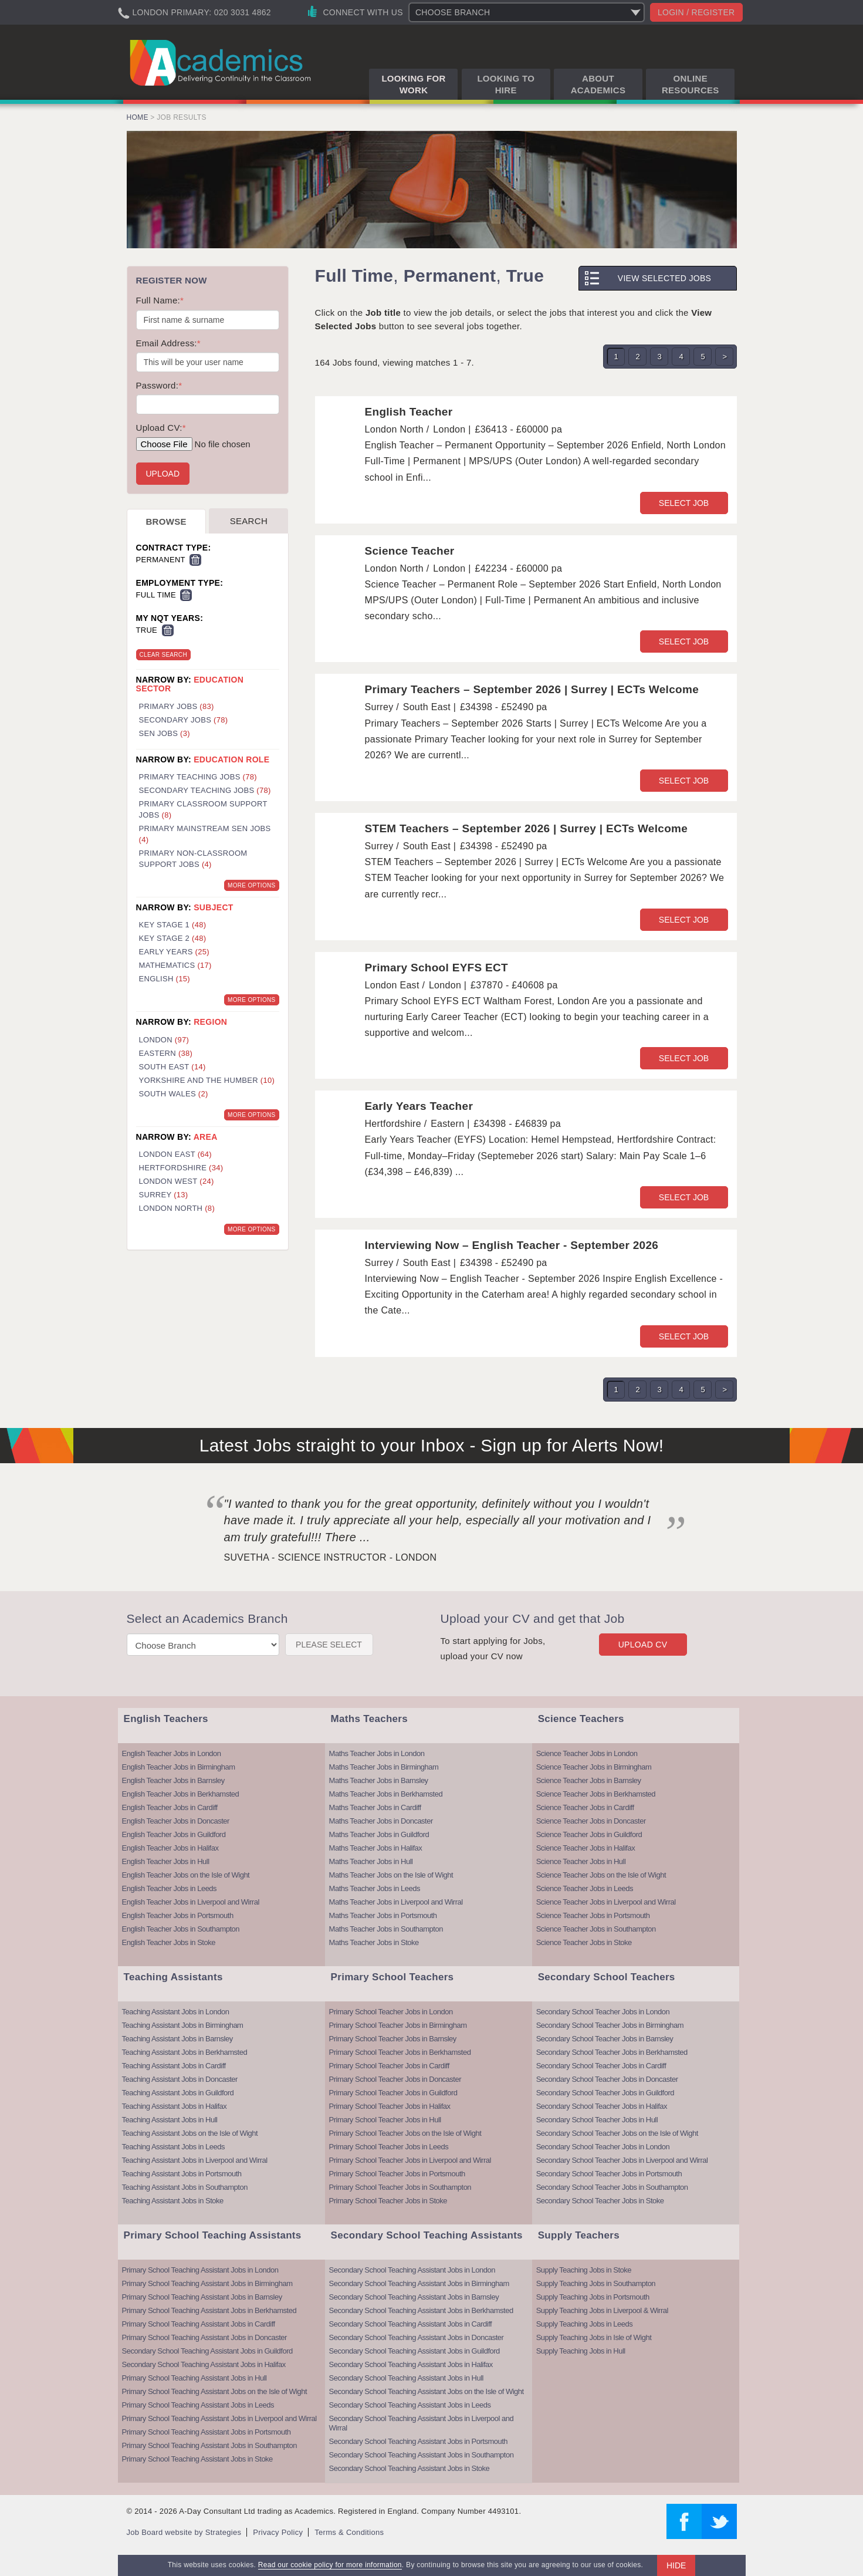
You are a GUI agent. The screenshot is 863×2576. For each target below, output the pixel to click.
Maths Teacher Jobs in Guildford (379, 1834)
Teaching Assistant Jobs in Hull (170, 2119)
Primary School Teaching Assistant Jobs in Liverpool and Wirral (219, 2418)
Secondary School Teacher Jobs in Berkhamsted (612, 2052)
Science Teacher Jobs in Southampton (596, 1929)
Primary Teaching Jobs (198, 776)
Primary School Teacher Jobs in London (391, 2011)
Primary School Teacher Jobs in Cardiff (389, 2065)
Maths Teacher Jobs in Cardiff (375, 1807)
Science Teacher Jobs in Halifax (585, 1848)
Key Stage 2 (173, 938)
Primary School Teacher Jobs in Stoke (388, 2200)
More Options (251, 885)
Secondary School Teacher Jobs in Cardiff (601, 2065)
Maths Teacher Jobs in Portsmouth (383, 1915)
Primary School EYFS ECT (436, 967)
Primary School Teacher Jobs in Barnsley (392, 2038)
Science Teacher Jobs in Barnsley (588, 1780)
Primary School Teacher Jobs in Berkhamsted (400, 2052)
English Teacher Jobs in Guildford (174, 1834)
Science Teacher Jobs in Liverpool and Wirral (606, 1902)
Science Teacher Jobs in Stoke (584, 1942)
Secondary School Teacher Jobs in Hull (597, 2119)
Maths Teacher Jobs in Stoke (374, 1942)
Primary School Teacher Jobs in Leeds (389, 2146)
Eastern (166, 1053)
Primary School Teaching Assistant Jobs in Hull (194, 2378)
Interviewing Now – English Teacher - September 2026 (512, 1245)
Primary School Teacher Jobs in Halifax (390, 2106)
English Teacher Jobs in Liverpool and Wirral (190, 1902)
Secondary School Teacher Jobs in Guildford (605, 2092)
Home (137, 117)
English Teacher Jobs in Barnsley (173, 1780)
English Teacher (409, 412)
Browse (165, 521)
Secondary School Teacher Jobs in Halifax (601, 2106)
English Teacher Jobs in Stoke (168, 1942)
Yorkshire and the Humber (207, 1080)
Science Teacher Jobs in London (587, 1753)
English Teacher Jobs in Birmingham (178, 1767)
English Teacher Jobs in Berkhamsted (180, 1794)
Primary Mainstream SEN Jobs (205, 834)
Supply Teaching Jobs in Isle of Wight (594, 2337)
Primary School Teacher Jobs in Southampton (400, 2187)
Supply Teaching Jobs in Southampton (595, 2283)
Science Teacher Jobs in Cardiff (585, 1807)
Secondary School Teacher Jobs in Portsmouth (609, 2173)
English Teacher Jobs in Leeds (169, 1888)
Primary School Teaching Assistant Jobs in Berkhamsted (209, 2310)
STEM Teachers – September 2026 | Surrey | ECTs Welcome (526, 828)
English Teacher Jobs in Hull (165, 1861)
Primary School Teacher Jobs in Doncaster (395, 2079)
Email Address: (168, 343)
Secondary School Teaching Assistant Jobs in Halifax (204, 2364)
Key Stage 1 (173, 924)
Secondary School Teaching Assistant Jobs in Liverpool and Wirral (421, 2423)
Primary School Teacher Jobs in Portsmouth (397, 2173)
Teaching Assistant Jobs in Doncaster (180, 2079)
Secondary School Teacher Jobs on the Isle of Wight (617, 2133)
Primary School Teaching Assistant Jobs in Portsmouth (206, 2432)
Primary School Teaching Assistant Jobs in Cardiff (198, 2324)
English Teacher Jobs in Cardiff (170, 1807)
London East (175, 1154)
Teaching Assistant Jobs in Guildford (178, 2092)
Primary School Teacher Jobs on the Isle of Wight (405, 2133)
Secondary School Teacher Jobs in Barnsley (605, 2038)
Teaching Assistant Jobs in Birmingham (182, 2025)
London (164, 1039)
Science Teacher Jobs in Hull (581, 1861)
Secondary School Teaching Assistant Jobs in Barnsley (414, 2297)
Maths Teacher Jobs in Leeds (374, 1888)
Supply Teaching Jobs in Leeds (584, 2324)
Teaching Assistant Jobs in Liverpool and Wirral (195, 2160)
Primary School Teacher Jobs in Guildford (393, 2092)
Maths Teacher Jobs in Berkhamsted (386, 1794)
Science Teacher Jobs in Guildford (589, 1834)
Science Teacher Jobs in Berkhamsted (595, 1794)
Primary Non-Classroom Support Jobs (193, 859)
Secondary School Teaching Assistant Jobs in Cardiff (410, 2324)
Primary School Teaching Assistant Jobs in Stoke (197, 2459)
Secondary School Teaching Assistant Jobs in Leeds (410, 2405)
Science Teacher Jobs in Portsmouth (593, 1915)
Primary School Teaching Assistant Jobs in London (200, 2270)
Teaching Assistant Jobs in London (175, 2011)
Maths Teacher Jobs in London (377, 1753)
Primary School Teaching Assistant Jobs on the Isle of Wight (214, 2391)
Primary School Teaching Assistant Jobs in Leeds (198, 2405)
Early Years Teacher (419, 1106)
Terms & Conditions (349, 2532)
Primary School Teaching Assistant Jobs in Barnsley (202, 2297)
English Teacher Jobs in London (171, 1753)
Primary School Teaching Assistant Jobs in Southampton (209, 2445)
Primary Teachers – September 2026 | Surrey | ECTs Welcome (532, 689)
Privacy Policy (278, 2532)
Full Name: (160, 300)
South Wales (173, 1093)
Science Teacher (410, 551)
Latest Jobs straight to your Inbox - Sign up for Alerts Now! (431, 1445)
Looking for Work (413, 84)
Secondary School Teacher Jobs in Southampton (612, 2187)
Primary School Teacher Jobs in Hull (385, 2119)
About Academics (598, 84)
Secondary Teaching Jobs (205, 790)
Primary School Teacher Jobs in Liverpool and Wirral (410, 2160)
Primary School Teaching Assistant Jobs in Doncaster (204, 2337)
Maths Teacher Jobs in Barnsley (378, 1780)
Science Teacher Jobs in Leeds (584, 1888)
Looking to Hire (505, 84)
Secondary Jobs (183, 719)
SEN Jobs (164, 733)
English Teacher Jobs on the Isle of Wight (186, 1875)
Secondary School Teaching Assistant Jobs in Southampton (421, 2454)
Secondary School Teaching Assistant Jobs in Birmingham (419, 2283)
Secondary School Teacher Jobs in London (602, 2011)
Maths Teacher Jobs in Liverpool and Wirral (396, 1902)
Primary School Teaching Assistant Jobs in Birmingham (207, 2283)
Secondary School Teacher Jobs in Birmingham (609, 2025)
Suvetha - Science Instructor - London (330, 1557)
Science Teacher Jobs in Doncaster (591, 1821)
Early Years (174, 951)
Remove (195, 560)
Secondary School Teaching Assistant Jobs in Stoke (409, 2468)
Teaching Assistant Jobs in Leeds (173, 2146)
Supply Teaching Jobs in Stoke (583, 2270)
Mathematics (175, 965)
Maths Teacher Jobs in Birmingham (384, 1767)
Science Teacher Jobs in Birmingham (594, 1767)
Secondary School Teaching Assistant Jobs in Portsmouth (418, 2441)
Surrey (163, 1194)
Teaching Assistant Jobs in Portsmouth (182, 2173)
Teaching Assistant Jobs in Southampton (185, 2187)
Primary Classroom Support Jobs (203, 809)
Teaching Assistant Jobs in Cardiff (174, 2065)
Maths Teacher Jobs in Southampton (386, 1929)
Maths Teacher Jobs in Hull (371, 1861)
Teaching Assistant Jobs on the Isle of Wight (190, 2133)
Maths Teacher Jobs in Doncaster (381, 1821)
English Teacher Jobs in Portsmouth (177, 1915)
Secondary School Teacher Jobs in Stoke (600, 2200)
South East (172, 1066)
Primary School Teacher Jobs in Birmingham (398, 2025)
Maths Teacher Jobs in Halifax (375, 1848)
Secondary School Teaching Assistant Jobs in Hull (406, 2378)
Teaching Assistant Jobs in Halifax (174, 2106)
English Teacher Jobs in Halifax (170, 1848)
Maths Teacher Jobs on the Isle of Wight (391, 1875)
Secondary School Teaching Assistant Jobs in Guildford (207, 2351)
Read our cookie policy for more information (330, 2565)
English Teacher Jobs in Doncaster (175, 1821)
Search (249, 521)
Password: (159, 385)
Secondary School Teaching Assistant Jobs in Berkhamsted (421, 2310)
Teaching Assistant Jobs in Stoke (173, 2200)
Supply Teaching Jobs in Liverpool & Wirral (602, 2310)
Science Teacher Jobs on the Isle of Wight (601, 1875)
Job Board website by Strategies (184, 2532)
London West (176, 1181)
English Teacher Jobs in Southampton (181, 1929)
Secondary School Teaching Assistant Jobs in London (412, 2270)
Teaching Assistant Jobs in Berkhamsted (185, 2052)
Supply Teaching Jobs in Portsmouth (592, 2297)
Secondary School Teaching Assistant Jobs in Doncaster (416, 2337)
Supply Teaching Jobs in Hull (580, 2351)
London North (177, 1208)
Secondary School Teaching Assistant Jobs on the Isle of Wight (426, 2391)
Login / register (696, 12)
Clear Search (163, 654)
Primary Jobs (176, 706)
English (164, 978)
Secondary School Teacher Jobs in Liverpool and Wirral (622, 2160)
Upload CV (643, 1644)
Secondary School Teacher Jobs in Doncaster (607, 2079)
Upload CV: (161, 428)
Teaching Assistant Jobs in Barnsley (177, 2038)
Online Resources (690, 84)
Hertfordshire (181, 1167)
